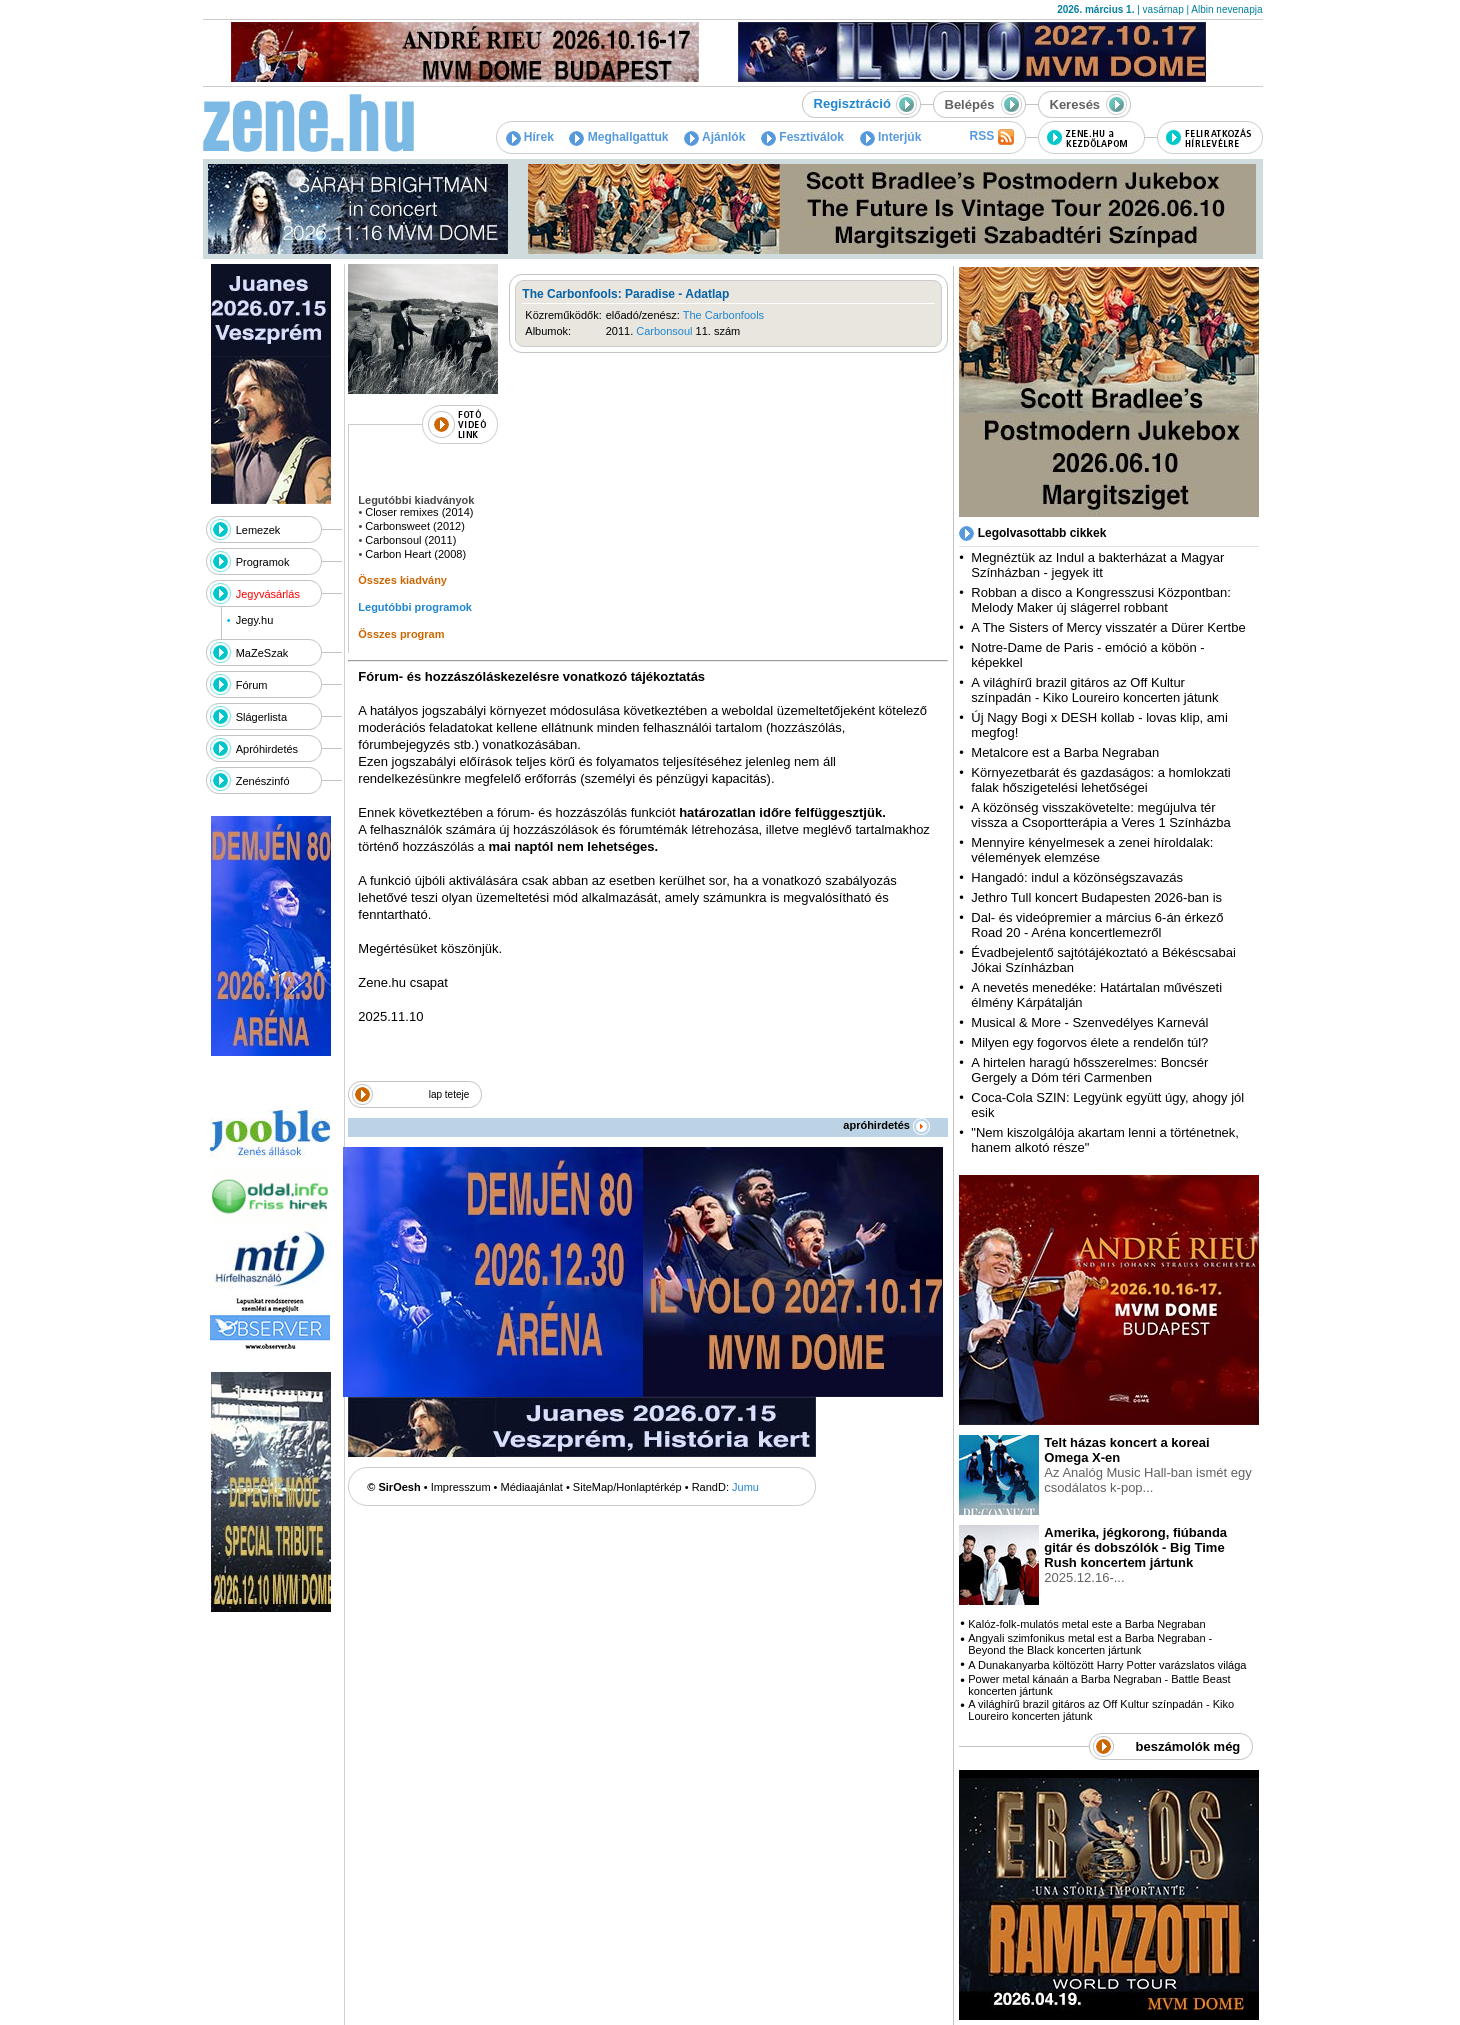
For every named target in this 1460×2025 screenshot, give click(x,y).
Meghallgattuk (618, 137)
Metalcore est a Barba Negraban (1065, 752)
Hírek (530, 137)
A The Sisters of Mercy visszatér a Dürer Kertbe (1108, 627)
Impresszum (461, 1487)
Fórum (252, 685)
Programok (263, 562)
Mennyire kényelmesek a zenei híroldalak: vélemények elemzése (1092, 850)
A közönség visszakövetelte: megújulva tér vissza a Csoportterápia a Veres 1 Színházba (1100, 815)
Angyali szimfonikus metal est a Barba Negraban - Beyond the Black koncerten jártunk (1090, 1644)
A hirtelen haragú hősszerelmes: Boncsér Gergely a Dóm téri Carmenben (1089, 1070)
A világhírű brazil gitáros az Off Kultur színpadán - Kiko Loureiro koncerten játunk (1094, 690)
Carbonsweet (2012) (415, 526)
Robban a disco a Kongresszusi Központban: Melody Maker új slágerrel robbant (1100, 600)
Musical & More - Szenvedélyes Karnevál (1089, 1022)
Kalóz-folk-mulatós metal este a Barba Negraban (1086, 1624)
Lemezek (258, 530)
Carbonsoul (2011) (410, 540)
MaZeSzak (262, 653)
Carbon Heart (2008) (415, 554)
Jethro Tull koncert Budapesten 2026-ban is (1096, 897)
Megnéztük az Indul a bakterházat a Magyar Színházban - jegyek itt (1097, 565)
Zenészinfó (263, 781)
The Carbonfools (723, 315)
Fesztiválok (802, 137)
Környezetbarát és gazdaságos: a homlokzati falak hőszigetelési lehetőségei (1100, 780)
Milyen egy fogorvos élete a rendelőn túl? (1089, 1042)
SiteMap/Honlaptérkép (627, 1487)
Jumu (745, 1487)
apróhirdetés (886, 1125)
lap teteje (449, 1094)
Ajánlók (714, 137)
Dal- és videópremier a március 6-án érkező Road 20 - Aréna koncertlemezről (1097, 925)
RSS (991, 137)
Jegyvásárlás (268, 594)
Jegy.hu (255, 620)
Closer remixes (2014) (419, 512)
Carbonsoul (664, 331)
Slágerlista (261, 717)
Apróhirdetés (267, 749)
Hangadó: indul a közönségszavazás (1077, 877)
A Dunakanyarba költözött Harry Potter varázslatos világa (1107, 1665)
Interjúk (891, 137)
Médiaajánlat (532, 1487)
